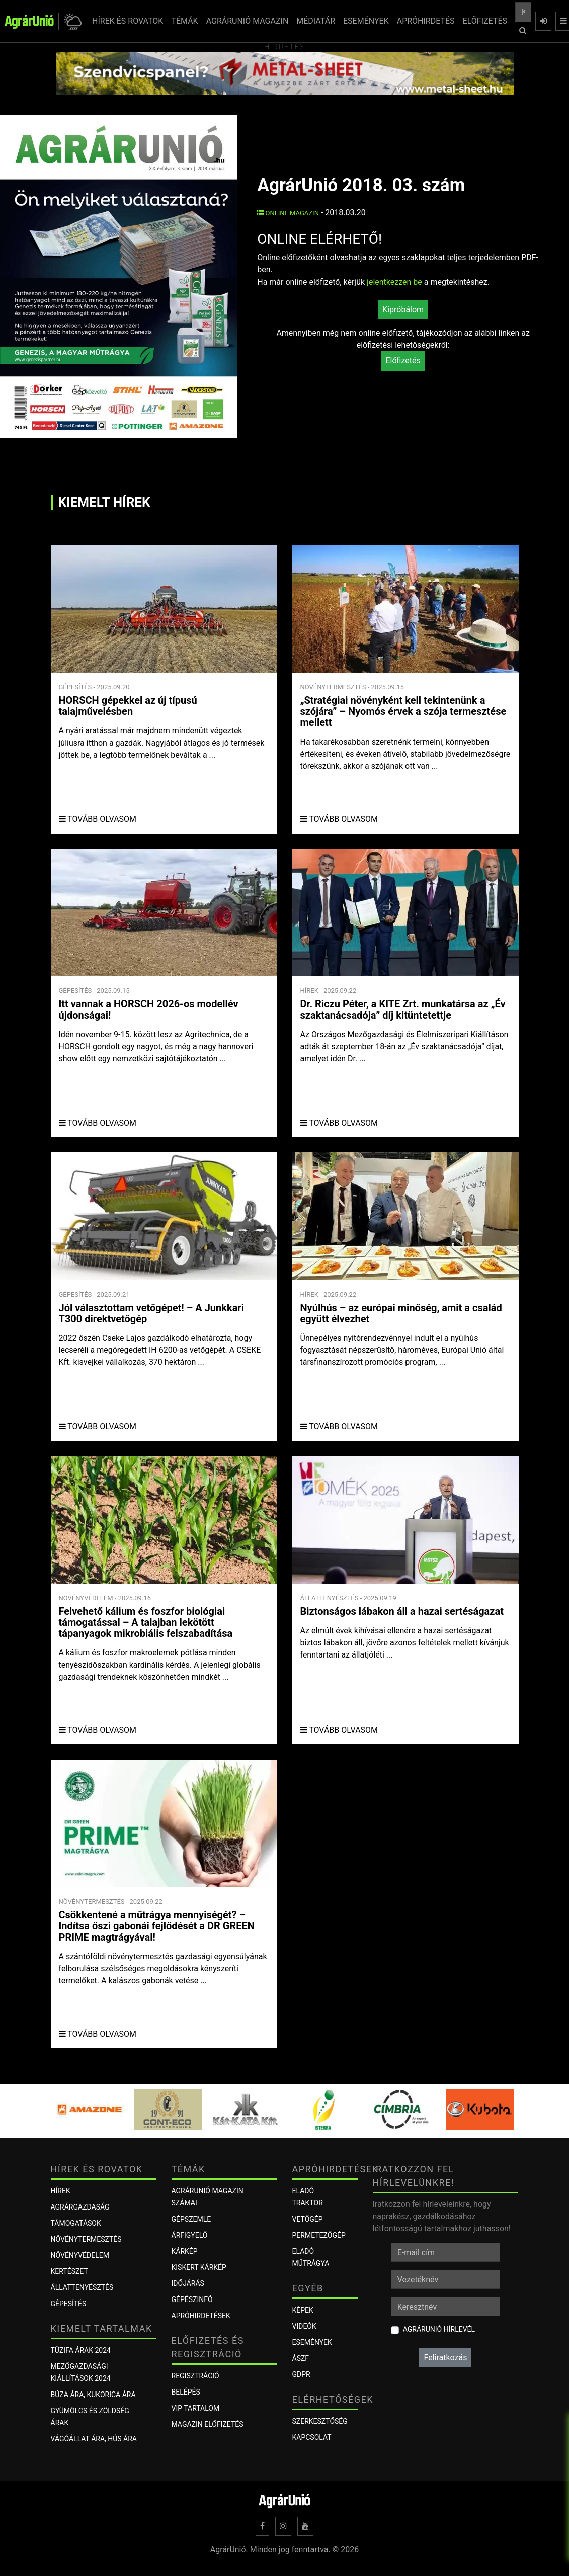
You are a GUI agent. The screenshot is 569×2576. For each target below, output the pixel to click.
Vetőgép (307, 2219)
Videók (304, 2326)
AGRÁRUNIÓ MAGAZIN (247, 21)
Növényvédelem (80, 2255)
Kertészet (69, 2271)
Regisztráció (195, 2376)
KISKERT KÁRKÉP (199, 2267)
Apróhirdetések (201, 2316)
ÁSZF (300, 2358)
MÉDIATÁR (315, 21)
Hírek (60, 2191)
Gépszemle (191, 2219)
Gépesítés (69, 2303)
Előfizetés (403, 360)
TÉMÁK (184, 21)
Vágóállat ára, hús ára (94, 2439)
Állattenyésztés (82, 2287)
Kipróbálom (403, 309)
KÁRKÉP (185, 2251)
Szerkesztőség (320, 2421)
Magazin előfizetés (207, 2424)
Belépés (186, 2392)
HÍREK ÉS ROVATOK (127, 21)
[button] (71, 21)
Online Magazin (288, 213)
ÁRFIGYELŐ (190, 2235)
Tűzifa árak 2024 (81, 2350)
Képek (302, 2310)
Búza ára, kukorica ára (93, 2394)
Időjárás (188, 2283)
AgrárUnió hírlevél (439, 2329)
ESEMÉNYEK (366, 21)
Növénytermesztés (86, 2239)
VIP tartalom (196, 2408)
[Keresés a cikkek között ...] (523, 11)
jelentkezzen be (394, 282)
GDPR (301, 2374)
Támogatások (76, 2223)
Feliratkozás (445, 2357)
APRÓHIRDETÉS (426, 21)
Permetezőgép (319, 2235)
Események (312, 2342)
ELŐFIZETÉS (485, 21)
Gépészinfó (192, 2299)
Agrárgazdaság (80, 2207)
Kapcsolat (312, 2437)
